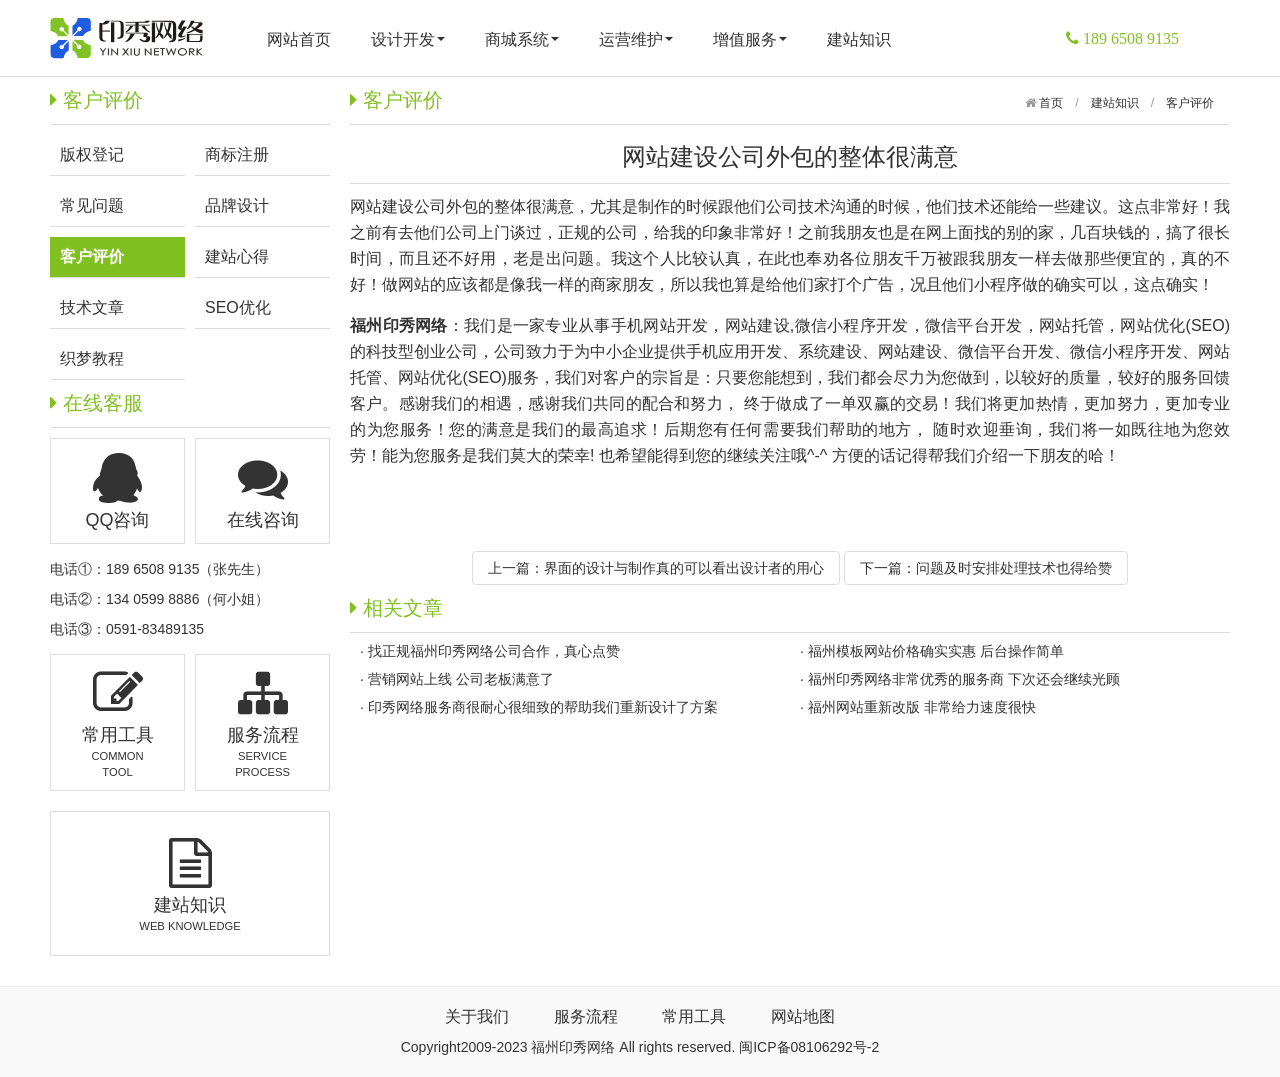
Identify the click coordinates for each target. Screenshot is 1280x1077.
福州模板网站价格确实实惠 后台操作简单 (936, 651)
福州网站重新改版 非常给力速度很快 (922, 707)
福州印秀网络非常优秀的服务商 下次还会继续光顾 (964, 679)
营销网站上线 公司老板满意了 (461, 679)
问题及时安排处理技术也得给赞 (1014, 568)
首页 (1049, 103)
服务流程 (586, 1016)
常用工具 (694, 1016)
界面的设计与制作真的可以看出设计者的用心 (684, 568)
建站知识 (859, 39)
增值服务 (750, 39)
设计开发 (408, 39)
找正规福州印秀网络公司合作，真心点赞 (494, 651)
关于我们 (477, 1016)
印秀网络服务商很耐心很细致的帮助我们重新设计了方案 (543, 707)
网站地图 (803, 1016)
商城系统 (522, 39)
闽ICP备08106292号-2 (809, 1047)
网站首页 (299, 39)
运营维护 (636, 39)
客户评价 (1190, 103)
